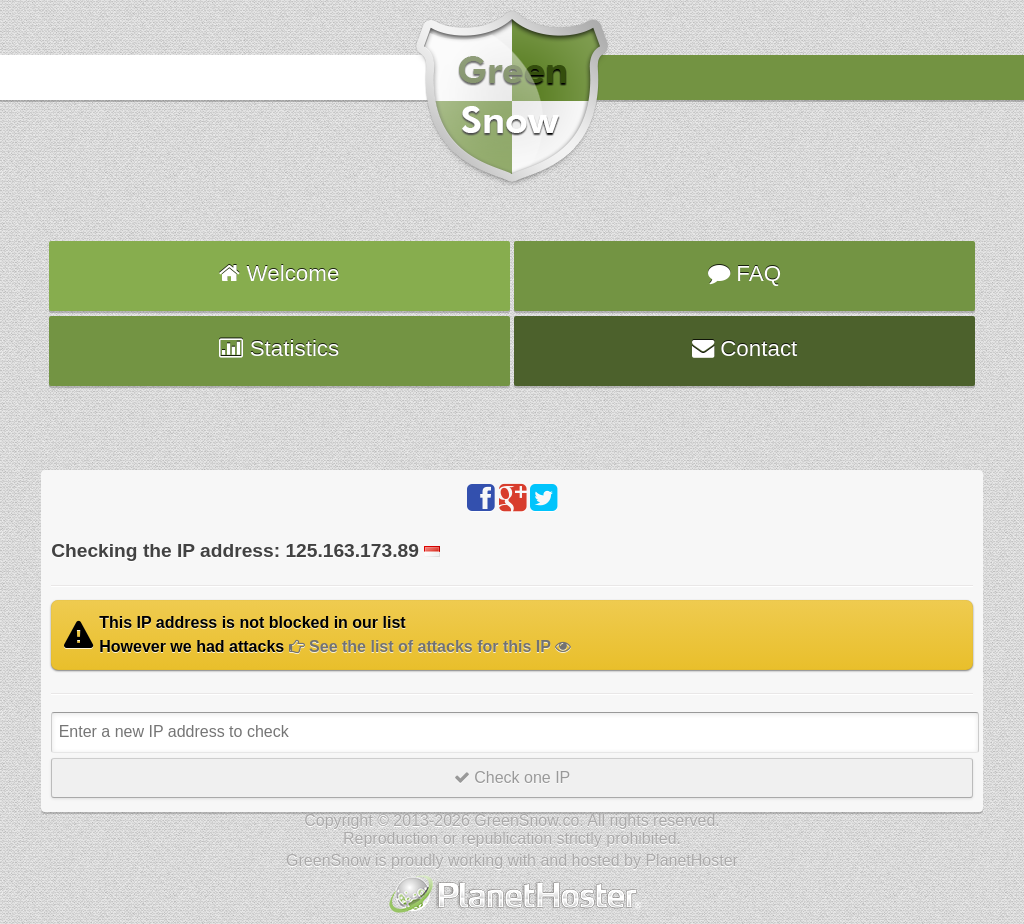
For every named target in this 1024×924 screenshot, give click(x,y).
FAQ (744, 273)
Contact (744, 348)
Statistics (279, 348)
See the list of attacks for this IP (430, 646)
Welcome (279, 273)
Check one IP (512, 777)
